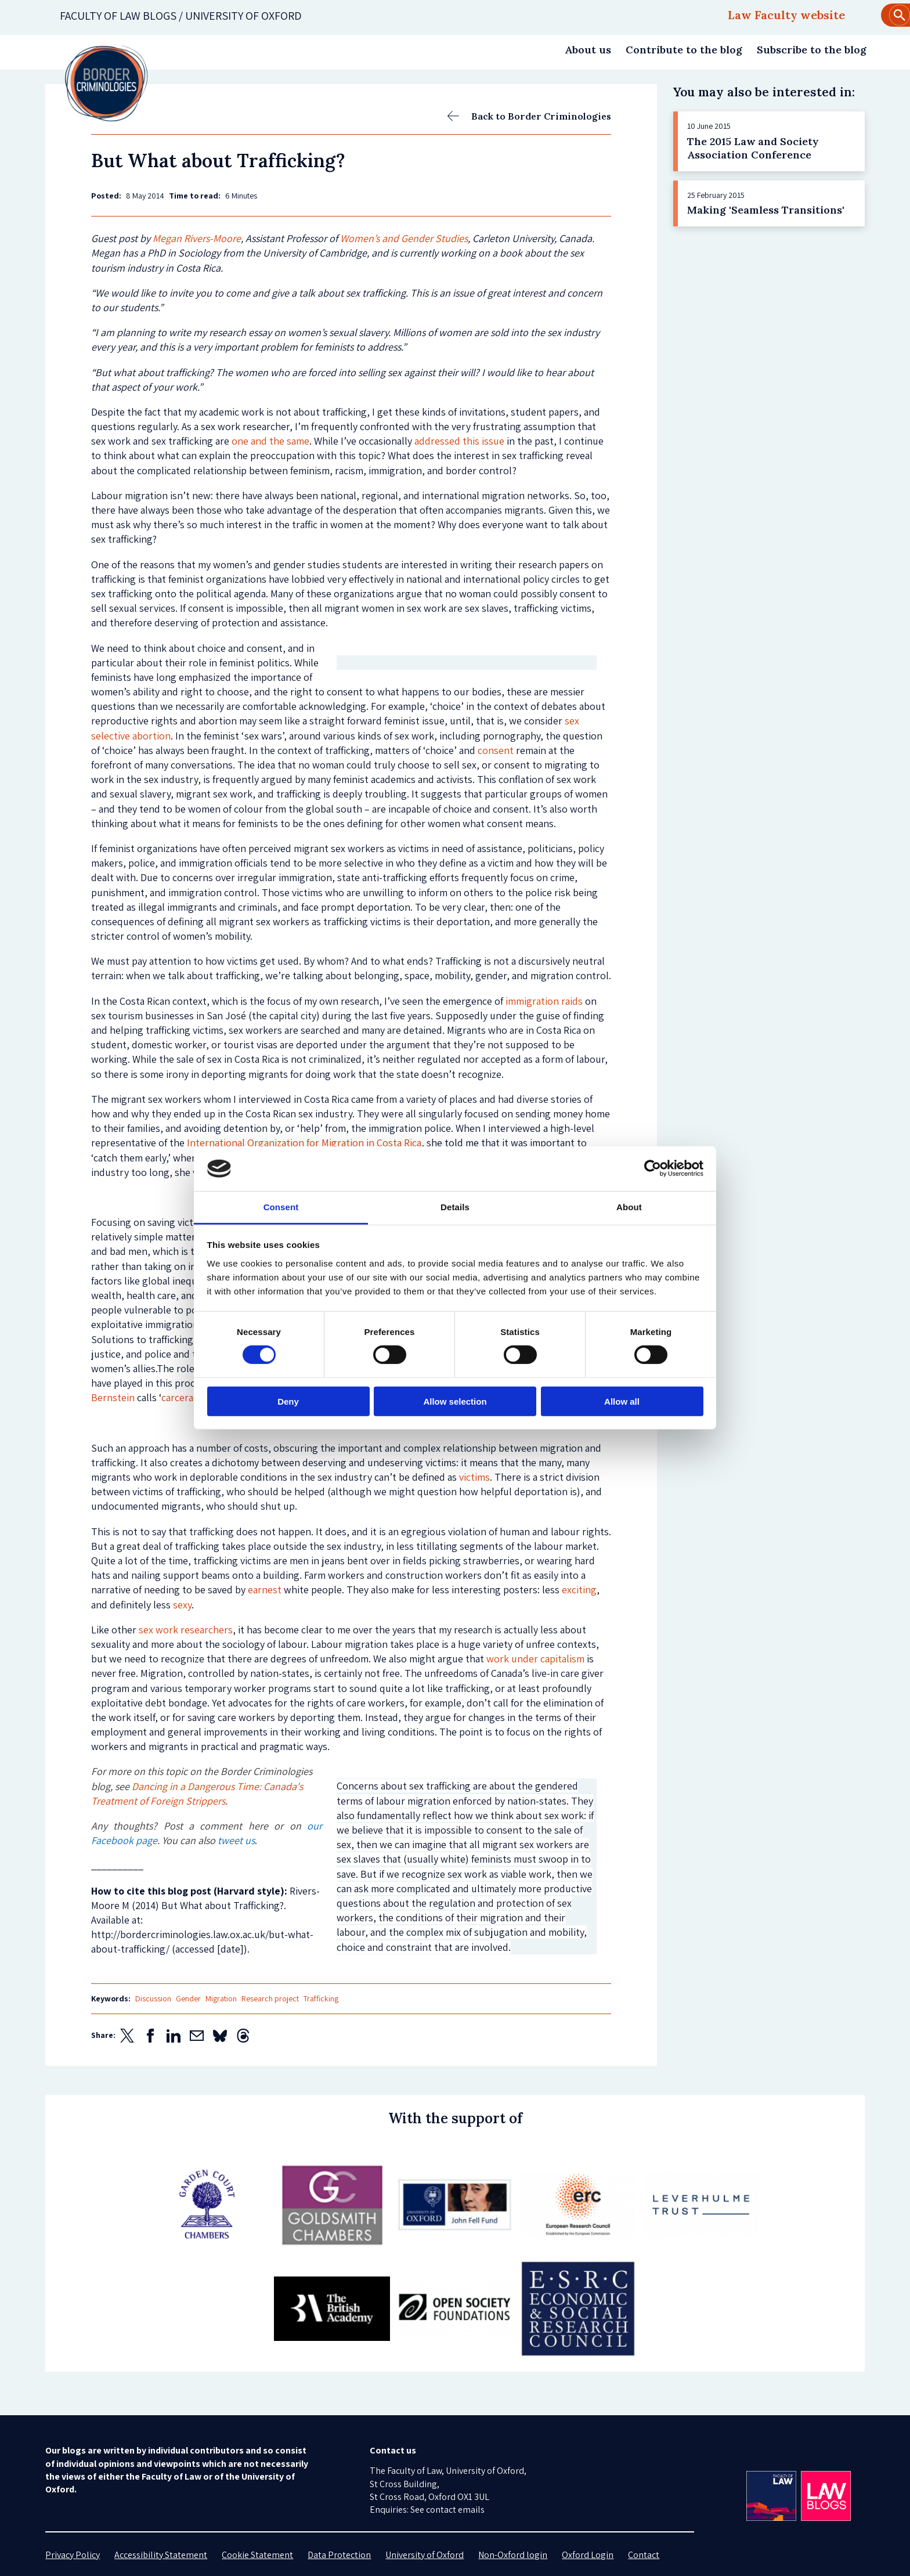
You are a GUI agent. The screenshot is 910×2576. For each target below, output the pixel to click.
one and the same (270, 441)
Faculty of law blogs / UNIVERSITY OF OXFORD (181, 15)
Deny (288, 1401)
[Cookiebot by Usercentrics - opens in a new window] (652, 1168)
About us (588, 49)
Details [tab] (455, 1207)
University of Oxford (424, 2555)
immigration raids (544, 1001)
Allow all (622, 1401)
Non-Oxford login (512, 2555)
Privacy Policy (72, 2555)
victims (474, 1477)
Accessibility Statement (160, 2555)
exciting (579, 1589)
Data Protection (339, 2555)
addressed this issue (459, 441)
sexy (182, 1604)
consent (496, 750)
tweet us (236, 1840)
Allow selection (454, 1401)
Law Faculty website (786, 15)
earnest (264, 1589)
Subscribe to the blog (811, 49)
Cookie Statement (257, 2555)
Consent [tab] (281, 1207)
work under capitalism (535, 1658)
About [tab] (629, 1207)
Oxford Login (587, 2555)
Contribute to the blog (684, 49)
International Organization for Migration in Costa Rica (304, 1142)
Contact (643, 2555)
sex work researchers (186, 1629)
